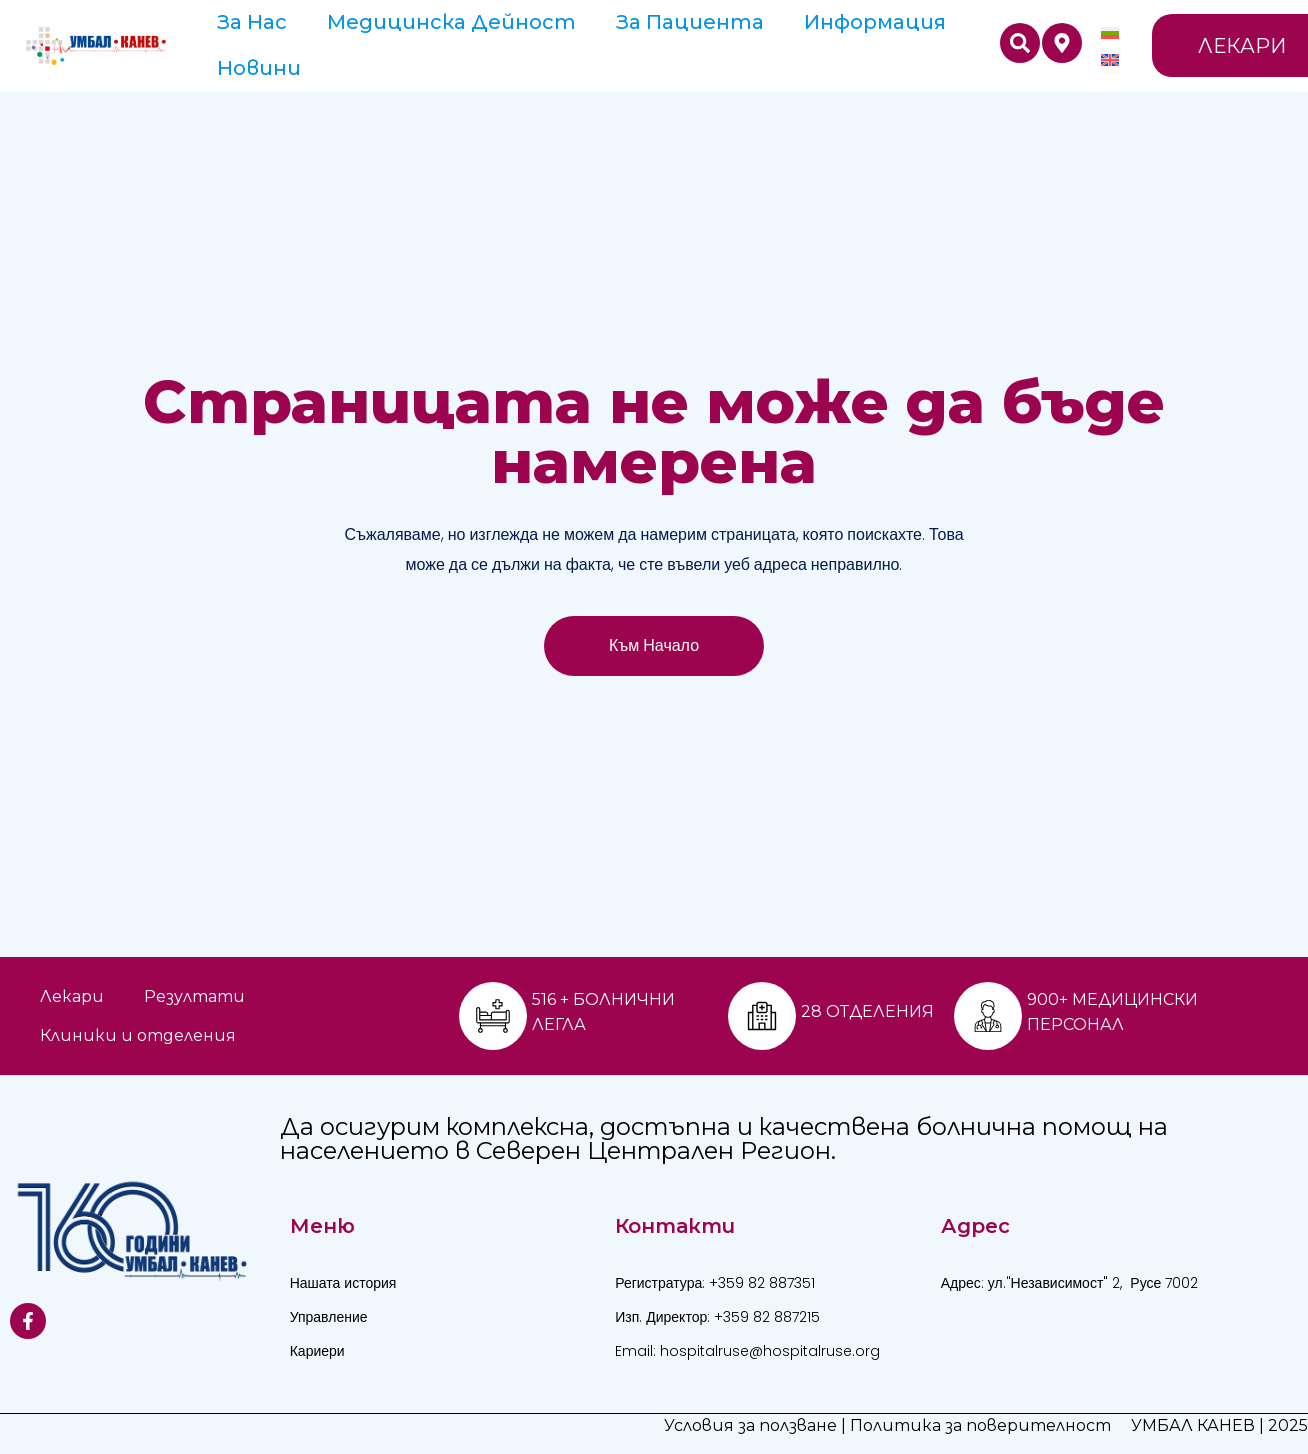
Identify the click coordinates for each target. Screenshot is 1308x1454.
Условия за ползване (750, 1425)
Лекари (72, 996)
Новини (259, 68)
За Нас (252, 22)
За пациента (690, 22)
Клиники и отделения (138, 1035)
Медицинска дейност (451, 22)
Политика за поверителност (980, 1425)
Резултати (194, 996)
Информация (875, 22)
